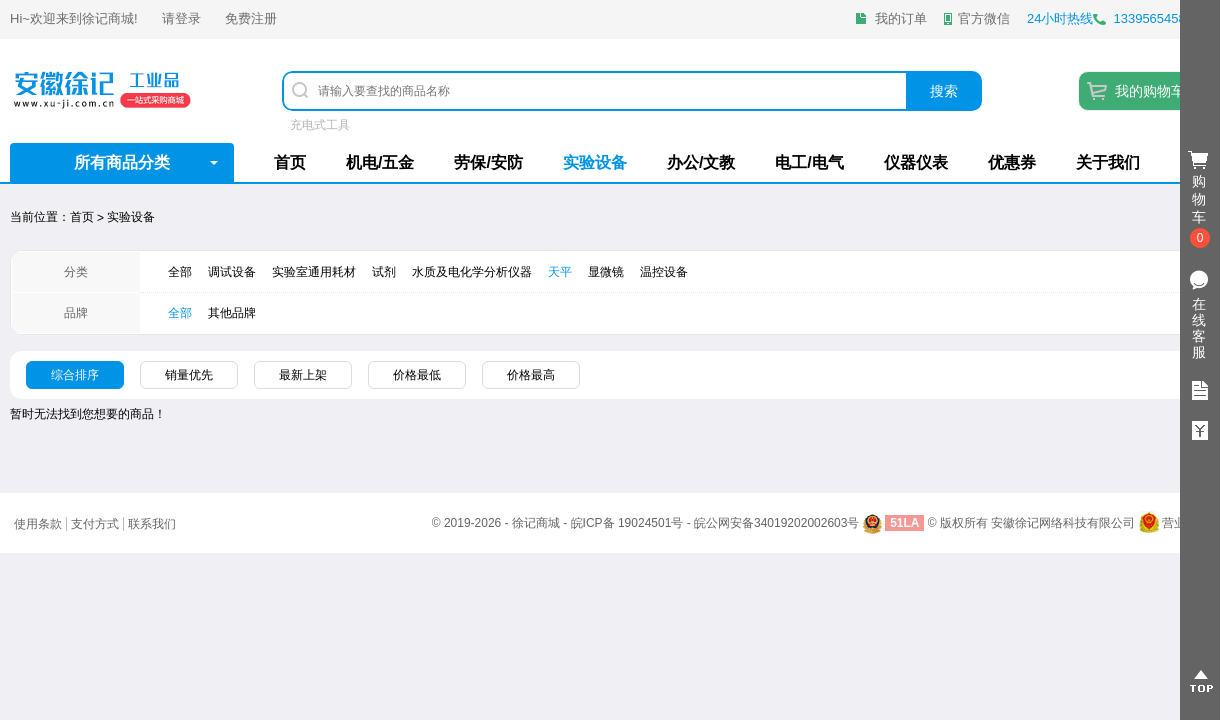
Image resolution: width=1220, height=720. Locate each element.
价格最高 (531, 375)
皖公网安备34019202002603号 (776, 523)
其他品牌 (232, 313)
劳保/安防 (488, 162)
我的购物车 (1150, 91)
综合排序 (75, 375)
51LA (904, 523)
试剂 (384, 272)
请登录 (181, 18)
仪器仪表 (916, 162)
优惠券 (1012, 162)
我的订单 (901, 18)
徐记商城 (108, 18)
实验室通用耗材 (314, 272)
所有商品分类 (122, 162)
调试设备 (232, 272)
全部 (180, 272)
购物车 (1200, 200)
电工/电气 (809, 162)
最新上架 (303, 375)
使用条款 (38, 524)
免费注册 (251, 18)
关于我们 (1108, 162)
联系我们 (152, 524)
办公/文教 (701, 162)
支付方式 (95, 524)
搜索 (944, 91)
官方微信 (984, 18)
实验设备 (595, 162)
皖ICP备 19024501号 (627, 523)
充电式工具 (320, 125)
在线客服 (1199, 328)
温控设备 (664, 272)
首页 (290, 162)
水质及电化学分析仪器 (472, 272)
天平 (560, 272)
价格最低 (417, 375)
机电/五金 (380, 162)
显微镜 (606, 272)
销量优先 (189, 375)
